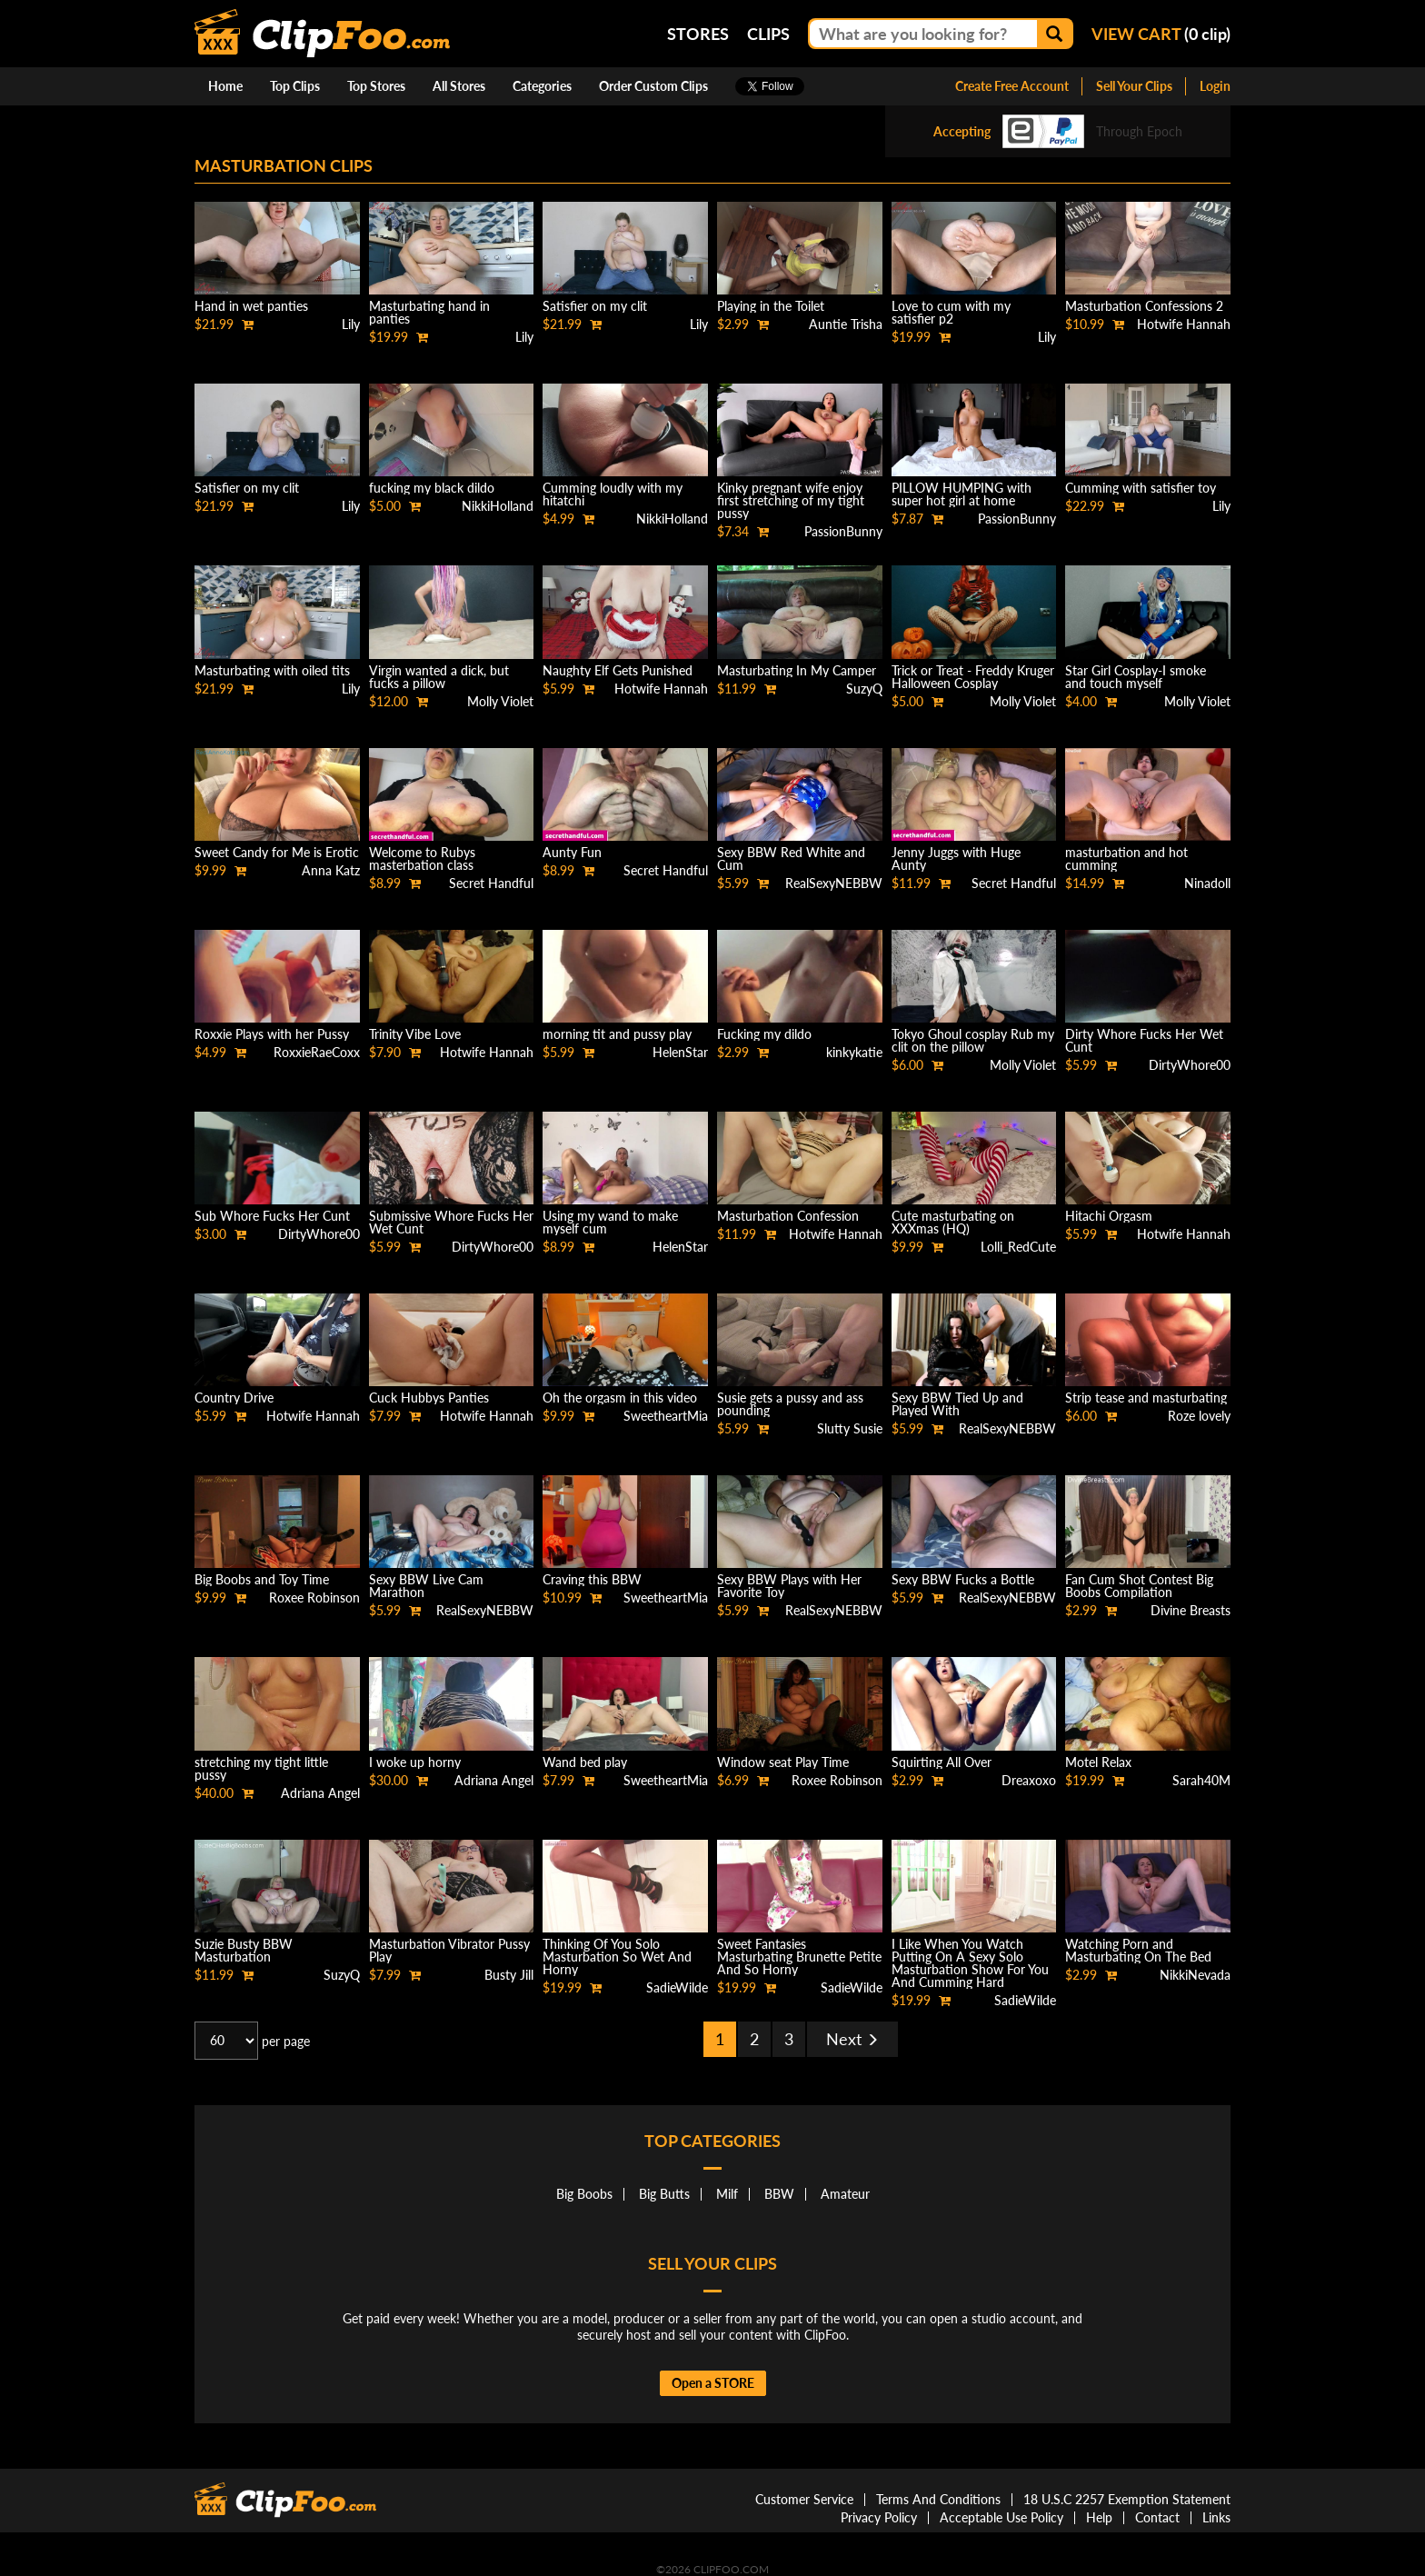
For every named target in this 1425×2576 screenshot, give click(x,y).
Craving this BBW (592, 1579)
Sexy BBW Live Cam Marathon (426, 1586)
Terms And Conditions (938, 2499)
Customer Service (804, 2499)
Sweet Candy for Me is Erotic (276, 852)
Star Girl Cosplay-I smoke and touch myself (1135, 677)
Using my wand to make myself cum (610, 1222)
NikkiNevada (1195, 1974)
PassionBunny (843, 531)
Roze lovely (1199, 1415)
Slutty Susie (849, 1428)
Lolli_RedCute (1018, 1246)
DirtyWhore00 (1190, 1065)
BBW (779, 2194)
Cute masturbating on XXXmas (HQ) (953, 1222)
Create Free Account (1012, 86)
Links (1216, 2517)
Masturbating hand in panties (429, 312)
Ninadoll (1207, 883)
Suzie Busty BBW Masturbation (243, 1950)
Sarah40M (1201, 1780)
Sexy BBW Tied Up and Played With (957, 1404)
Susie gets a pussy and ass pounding (790, 1404)
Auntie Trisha (845, 324)
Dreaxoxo (1028, 1780)
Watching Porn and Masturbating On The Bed (1138, 1950)
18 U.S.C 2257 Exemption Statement (1127, 2499)
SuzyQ (864, 688)
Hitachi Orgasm (1108, 1215)
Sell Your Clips (1134, 86)
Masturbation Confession (788, 1215)
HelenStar (680, 1052)
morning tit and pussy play (617, 1034)
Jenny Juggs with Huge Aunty (956, 858)
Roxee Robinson (314, 1597)
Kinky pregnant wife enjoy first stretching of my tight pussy (790, 500)
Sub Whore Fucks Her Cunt (272, 1215)
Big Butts (664, 2194)
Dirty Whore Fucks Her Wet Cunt (1144, 1040)
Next (852, 2039)
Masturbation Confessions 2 (1144, 306)
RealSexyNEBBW (833, 883)
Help (1099, 2517)
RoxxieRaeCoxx (317, 1052)
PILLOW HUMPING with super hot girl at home (961, 494)
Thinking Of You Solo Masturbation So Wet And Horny (617, 1956)
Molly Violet (500, 701)
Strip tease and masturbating (1146, 1397)
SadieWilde (677, 1987)
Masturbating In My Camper (796, 670)
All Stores (459, 86)
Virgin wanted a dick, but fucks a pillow (439, 677)
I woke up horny (415, 1762)
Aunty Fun (572, 852)
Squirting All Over (942, 1762)
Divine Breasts (1191, 1610)
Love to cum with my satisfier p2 (951, 312)
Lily (351, 324)
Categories (542, 86)
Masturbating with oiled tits (272, 670)
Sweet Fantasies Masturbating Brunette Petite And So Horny (799, 1956)
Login (1215, 86)
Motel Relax (1098, 1762)
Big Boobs (584, 2194)
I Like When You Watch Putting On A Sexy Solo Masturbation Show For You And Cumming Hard (970, 1963)
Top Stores (376, 86)
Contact (1157, 2517)
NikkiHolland (497, 506)
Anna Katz (331, 870)
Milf (727, 2194)
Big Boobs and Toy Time (261, 1579)
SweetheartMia (665, 1415)
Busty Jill (508, 1974)
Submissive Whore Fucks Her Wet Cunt (451, 1222)
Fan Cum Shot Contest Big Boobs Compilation (1139, 1586)
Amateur (845, 2194)
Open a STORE (713, 2383)
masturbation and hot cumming (1126, 858)
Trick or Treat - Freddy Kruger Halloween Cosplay (973, 677)
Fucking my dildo (764, 1034)
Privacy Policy (879, 2517)
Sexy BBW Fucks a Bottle (963, 1579)
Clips (768, 34)
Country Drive (234, 1397)
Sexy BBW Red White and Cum (791, 858)
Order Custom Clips (653, 86)
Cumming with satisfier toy (1140, 487)
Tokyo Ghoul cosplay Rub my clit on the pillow (973, 1040)
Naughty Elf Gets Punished (618, 670)
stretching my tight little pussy (261, 1768)
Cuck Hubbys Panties (429, 1397)
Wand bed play (585, 1762)
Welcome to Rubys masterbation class (422, 858)
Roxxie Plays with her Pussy (271, 1034)
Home (225, 86)
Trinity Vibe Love (415, 1034)
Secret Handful (491, 883)
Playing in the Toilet (770, 306)
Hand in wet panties (251, 306)
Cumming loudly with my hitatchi (613, 494)
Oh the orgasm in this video (620, 1397)
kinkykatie (854, 1052)
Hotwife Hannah (1184, 324)
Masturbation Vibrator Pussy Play (449, 1950)
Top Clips (295, 86)
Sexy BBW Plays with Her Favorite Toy (789, 1586)
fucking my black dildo (431, 487)
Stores (698, 34)
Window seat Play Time (783, 1762)
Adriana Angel (320, 1793)
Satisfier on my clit (595, 306)
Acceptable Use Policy (1001, 2517)
